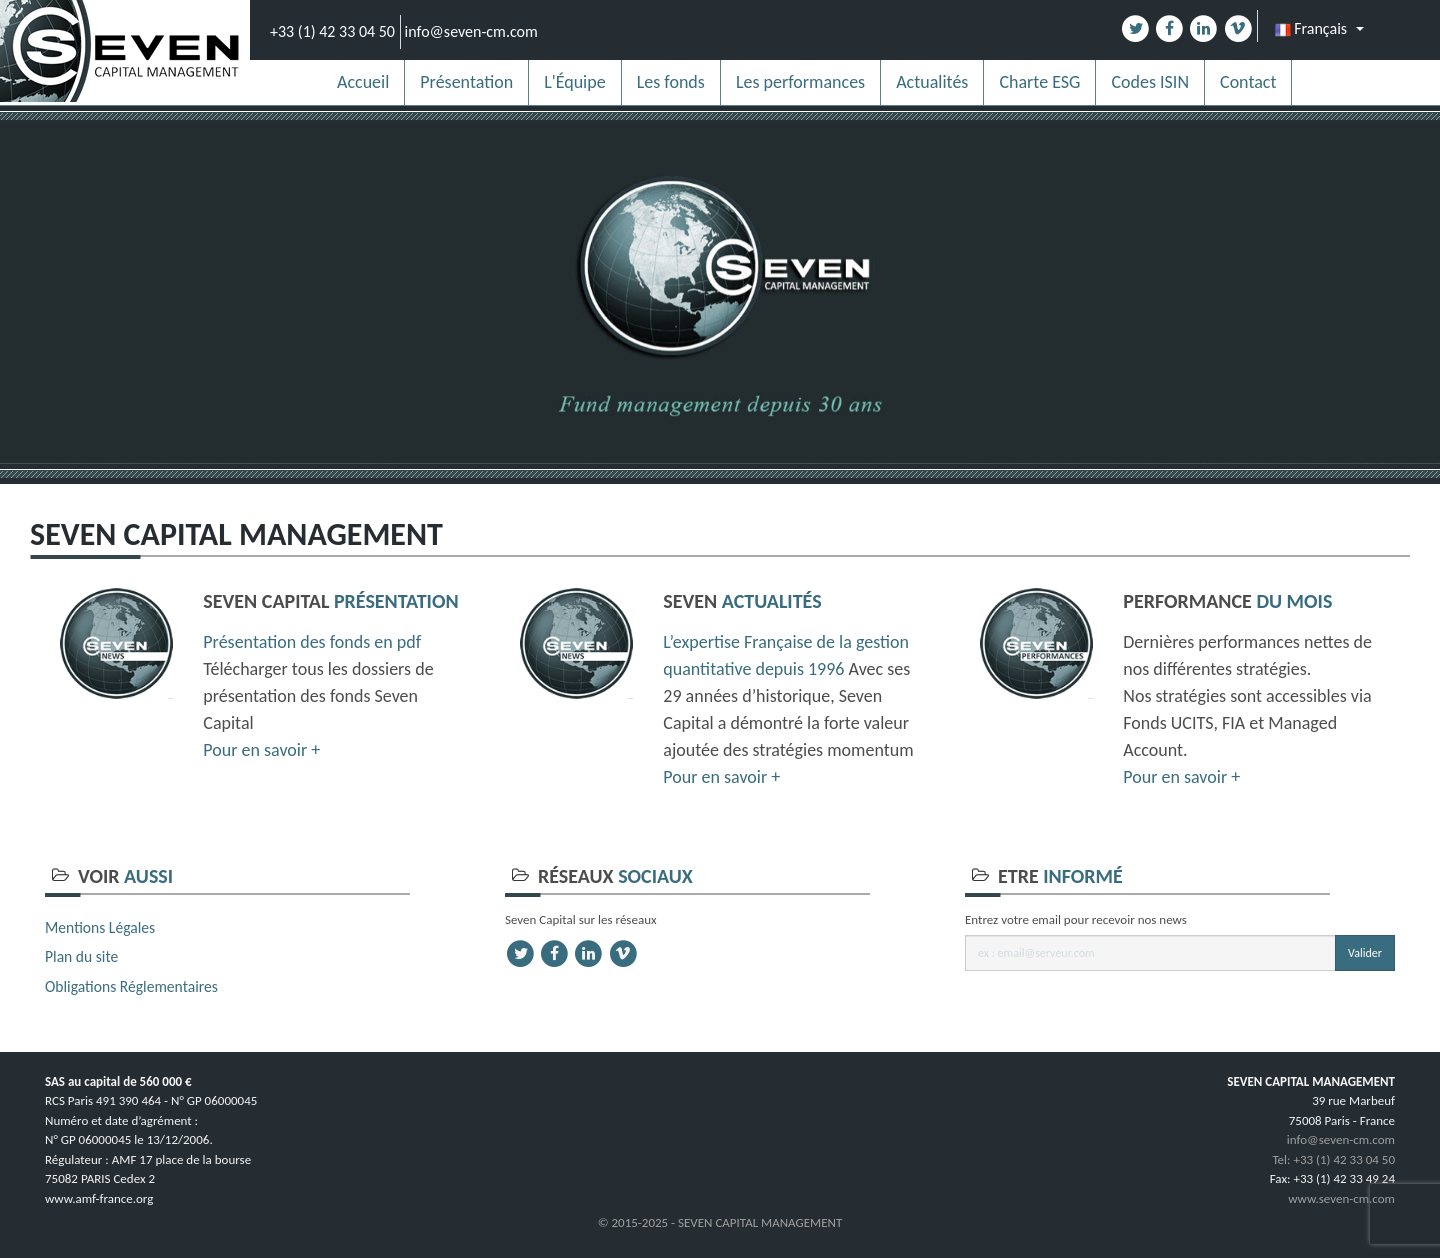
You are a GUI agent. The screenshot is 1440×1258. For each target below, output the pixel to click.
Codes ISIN (1150, 82)
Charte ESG (1039, 82)
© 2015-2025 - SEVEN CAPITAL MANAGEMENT (720, 1222)
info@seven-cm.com (471, 31)
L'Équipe (575, 82)
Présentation (466, 82)
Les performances (800, 82)
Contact (1248, 82)
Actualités (932, 82)
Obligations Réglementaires (131, 986)
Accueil (363, 82)
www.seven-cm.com (1341, 1198)
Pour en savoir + (261, 750)
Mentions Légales (100, 927)
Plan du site (81, 956)
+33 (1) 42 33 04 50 (332, 31)
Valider (1365, 953)
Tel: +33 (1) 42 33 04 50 (1333, 1159)
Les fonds (671, 82)
